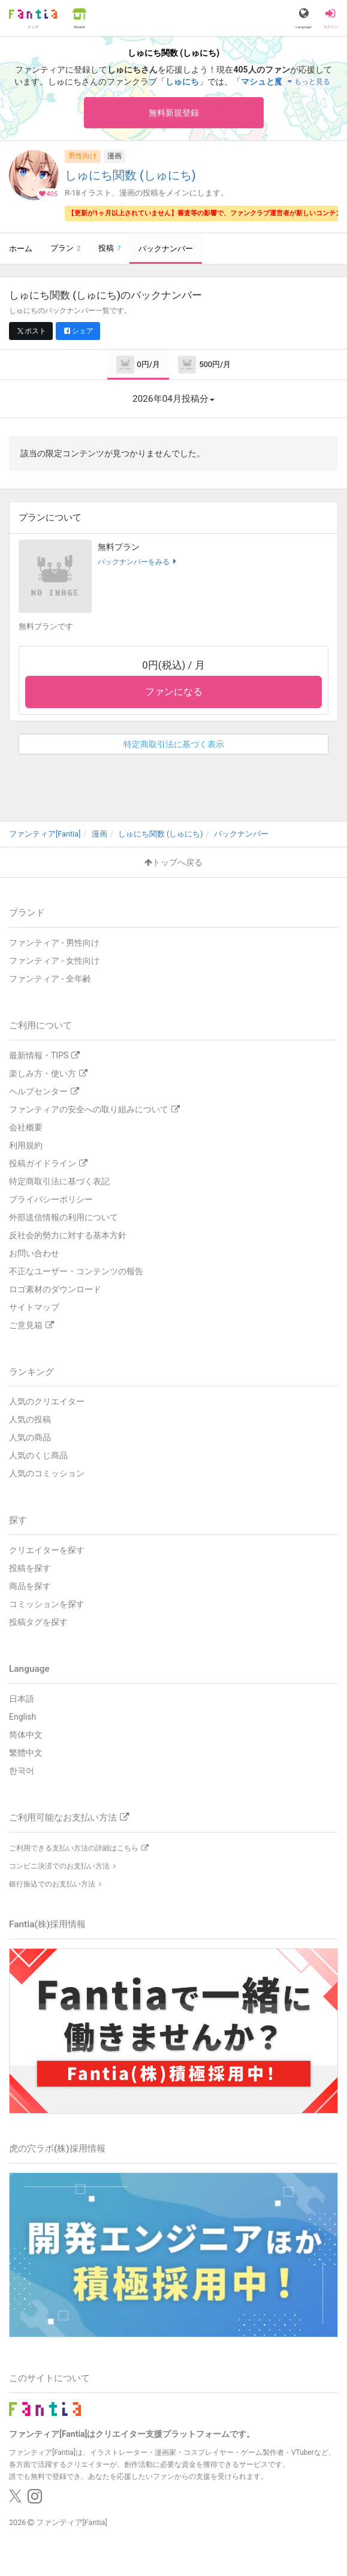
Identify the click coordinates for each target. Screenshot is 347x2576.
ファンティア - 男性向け (54, 942)
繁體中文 (26, 1753)
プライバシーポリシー (51, 1199)
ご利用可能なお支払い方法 (69, 1817)
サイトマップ (34, 1307)
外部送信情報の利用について (63, 1217)
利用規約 (26, 1145)
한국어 (21, 1770)
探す (18, 1520)
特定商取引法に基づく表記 (59, 1181)
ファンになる (174, 691)
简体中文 (26, 1735)
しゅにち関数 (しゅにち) (130, 175)
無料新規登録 (174, 113)
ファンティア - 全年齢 (50, 978)
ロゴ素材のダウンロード (55, 1289)
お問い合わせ (34, 1253)
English (22, 1717)
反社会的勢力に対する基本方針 (67, 1235)
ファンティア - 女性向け (54, 960)
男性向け (82, 156)
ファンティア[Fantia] (71, 2522)
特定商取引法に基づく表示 (173, 744)
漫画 (114, 156)
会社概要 (26, 1127)
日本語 (21, 1699)
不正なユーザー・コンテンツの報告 (76, 1271)
